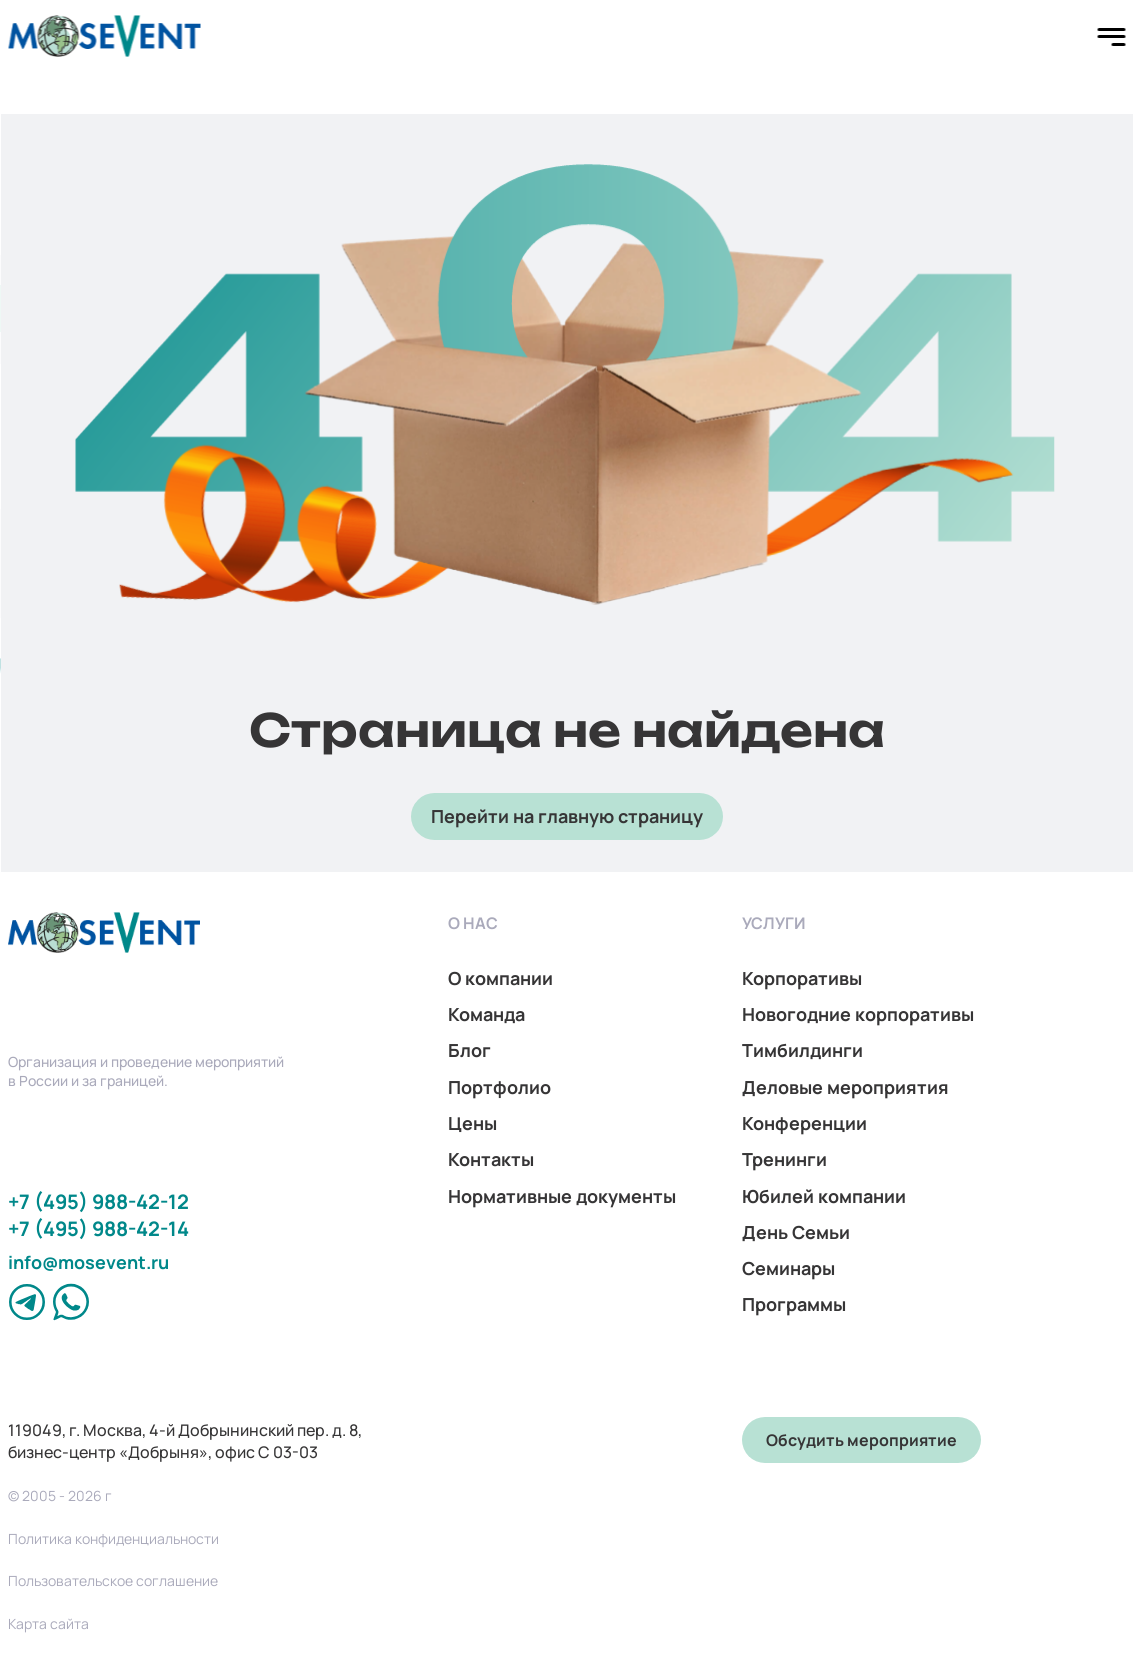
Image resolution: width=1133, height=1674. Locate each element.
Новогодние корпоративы (858, 1014)
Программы (794, 1304)
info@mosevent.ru (88, 1262)
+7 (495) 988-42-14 (98, 1228)
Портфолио (499, 1087)
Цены (472, 1123)
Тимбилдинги (802, 1050)
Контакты (491, 1159)
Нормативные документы (562, 1196)
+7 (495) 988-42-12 (98, 1201)
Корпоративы (802, 978)
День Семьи (796, 1232)
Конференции (804, 1123)
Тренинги (784, 1159)
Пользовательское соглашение (113, 1581)
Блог (469, 1050)
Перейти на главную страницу (567, 816)
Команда (486, 1014)
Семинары (788, 1268)
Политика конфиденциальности (113, 1539)
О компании (500, 978)
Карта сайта (48, 1624)
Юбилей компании (824, 1196)
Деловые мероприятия (845, 1087)
